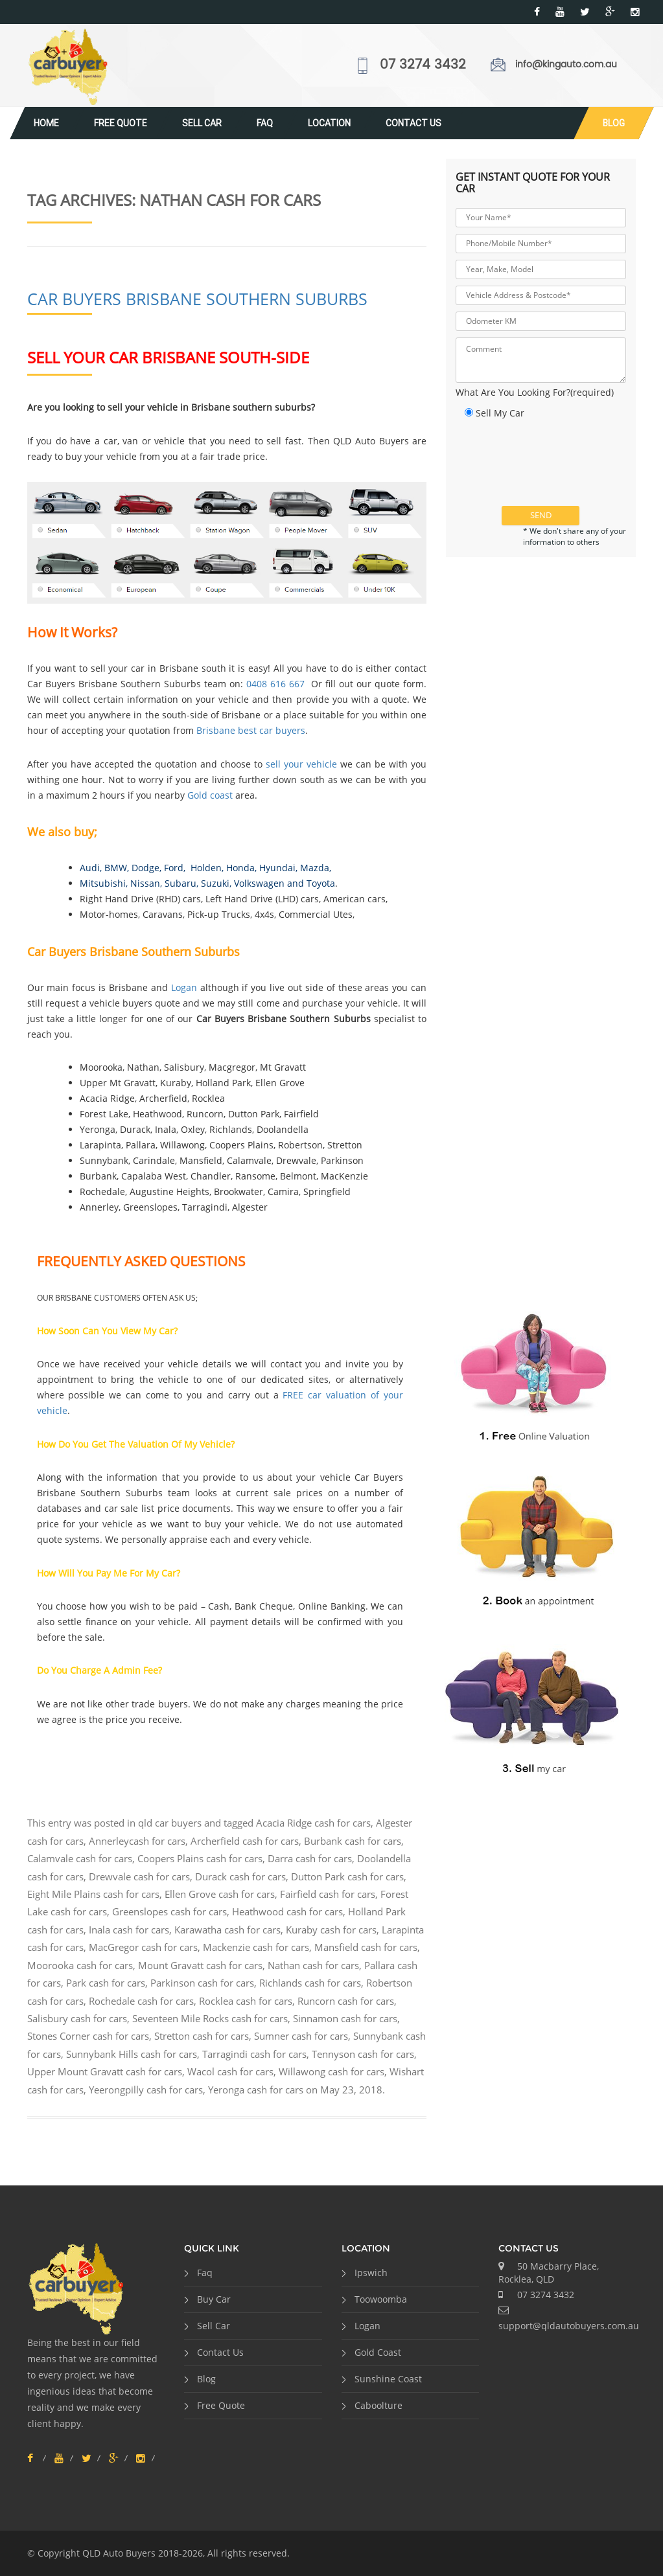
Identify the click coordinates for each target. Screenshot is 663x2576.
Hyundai (277, 867)
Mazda (314, 867)
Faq (265, 123)
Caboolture (378, 2405)
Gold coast (210, 795)
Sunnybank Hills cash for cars (131, 2053)
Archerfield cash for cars (245, 1840)
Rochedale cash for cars (141, 2000)
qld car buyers (170, 1822)
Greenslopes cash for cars (169, 1911)
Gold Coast (378, 2352)
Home (46, 123)
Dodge (145, 867)
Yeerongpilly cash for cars (146, 2089)
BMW (115, 867)
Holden (205, 867)
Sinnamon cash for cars (345, 2018)
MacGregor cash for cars (143, 1947)
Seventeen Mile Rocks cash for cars (210, 2018)
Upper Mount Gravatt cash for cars (104, 2071)
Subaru (180, 883)
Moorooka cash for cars (80, 1965)
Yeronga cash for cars (255, 2089)
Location (329, 123)
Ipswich (371, 2272)
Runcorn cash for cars (345, 2000)
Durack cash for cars (240, 1876)
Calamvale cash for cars (79, 1858)
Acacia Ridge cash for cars (313, 1822)
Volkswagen (259, 883)
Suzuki (215, 883)
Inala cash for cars (129, 1929)
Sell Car (202, 123)
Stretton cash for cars (201, 2035)
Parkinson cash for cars (202, 1982)
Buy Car (214, 2299)
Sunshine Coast (388, 2379)
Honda (240, 867)
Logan (184, 987)
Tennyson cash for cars (363, 2053)
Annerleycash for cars (137, 1840)
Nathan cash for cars (313, 1965)
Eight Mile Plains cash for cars (93, 1893)
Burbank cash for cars (352, 1840)
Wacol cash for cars (230, 2071)
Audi (90, 867)
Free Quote (120, 123)
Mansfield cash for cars (365, 1947)
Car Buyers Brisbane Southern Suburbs (197, 299)
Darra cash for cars (310, 1858)
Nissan (145, 883)
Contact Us (413, 123)
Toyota (321, 883)
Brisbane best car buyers (250, 730)
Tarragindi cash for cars (254, 2053)
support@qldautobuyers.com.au (568, 2326)
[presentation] (554, 471)
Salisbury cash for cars (77, 2018)
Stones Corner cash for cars (88, 2035)
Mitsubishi (103, 883)
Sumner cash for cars (301, 2035)
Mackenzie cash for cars (256, 1947)
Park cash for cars (105, 1982)
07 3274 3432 (423, 65)
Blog (614, 123)
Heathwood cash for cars (287, 1911)
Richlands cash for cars (310, 1982)
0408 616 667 (275, 684)
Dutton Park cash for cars (347, 1876)
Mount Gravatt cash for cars (200, 1965)
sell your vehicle (301, 764)
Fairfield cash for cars (327, 1893)
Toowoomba (381, 2299)
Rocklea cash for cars (245, 2000)
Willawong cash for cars (331, 2071)
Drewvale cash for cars (139, 1876)
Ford (173, 867)
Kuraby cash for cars (331, 1929)
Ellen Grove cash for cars (220, 1893)
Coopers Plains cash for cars (199, 1858)
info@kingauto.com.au (566, 64)
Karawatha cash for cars (227, 1929)
